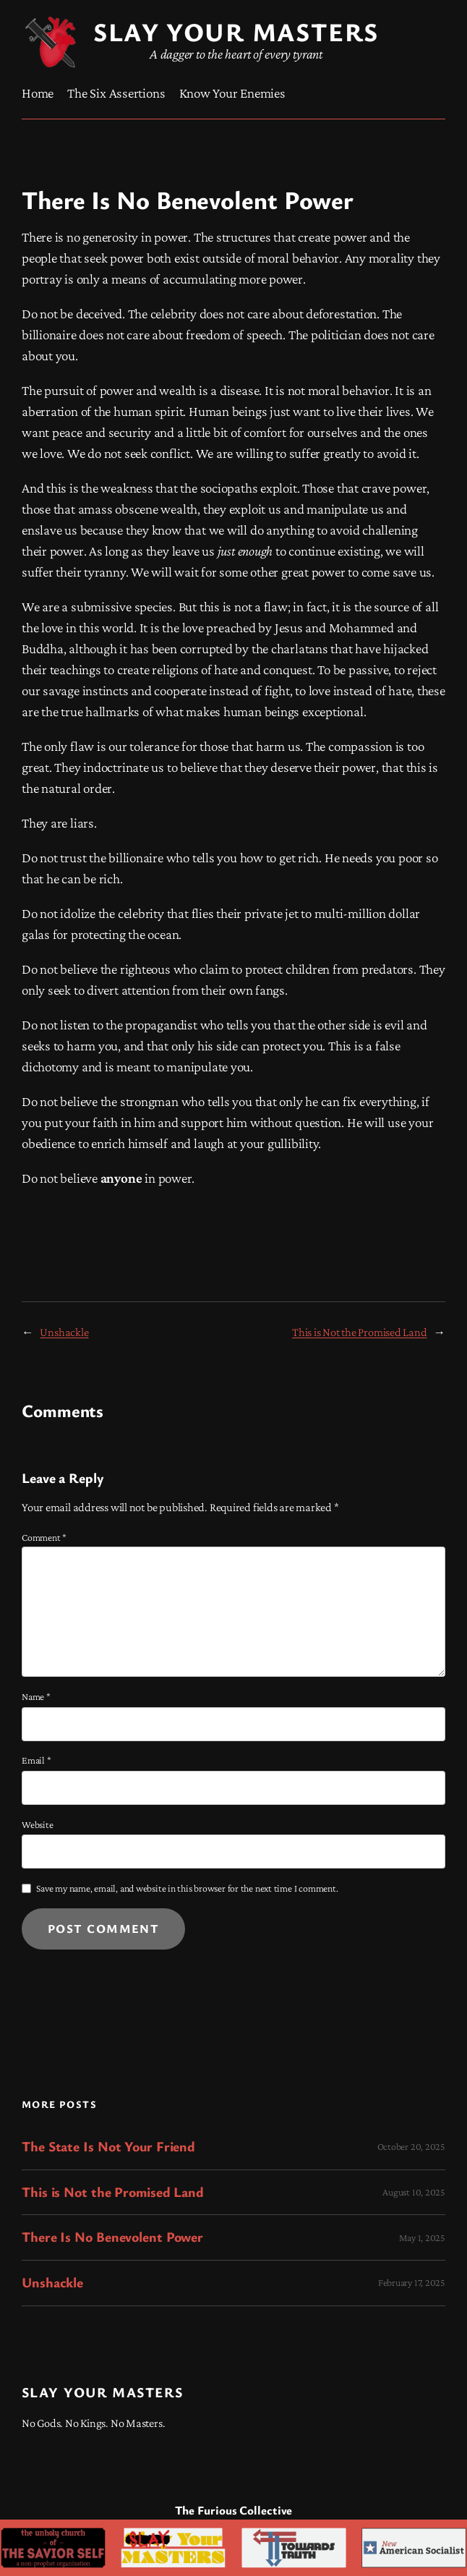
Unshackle (64, 1332)
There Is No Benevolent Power (112, 2237)
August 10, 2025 (413, 2192)
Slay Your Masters (102, 2392)
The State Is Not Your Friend (108, 2147)
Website (37, 1824)
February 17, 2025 (411, 2282)
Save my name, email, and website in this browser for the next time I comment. (187, 1888)
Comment (44, 1537)
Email (36, 1760)
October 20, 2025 (411, 2146)
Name (36, 1696)
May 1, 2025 (422, 2237)
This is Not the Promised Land (359, 1332)
